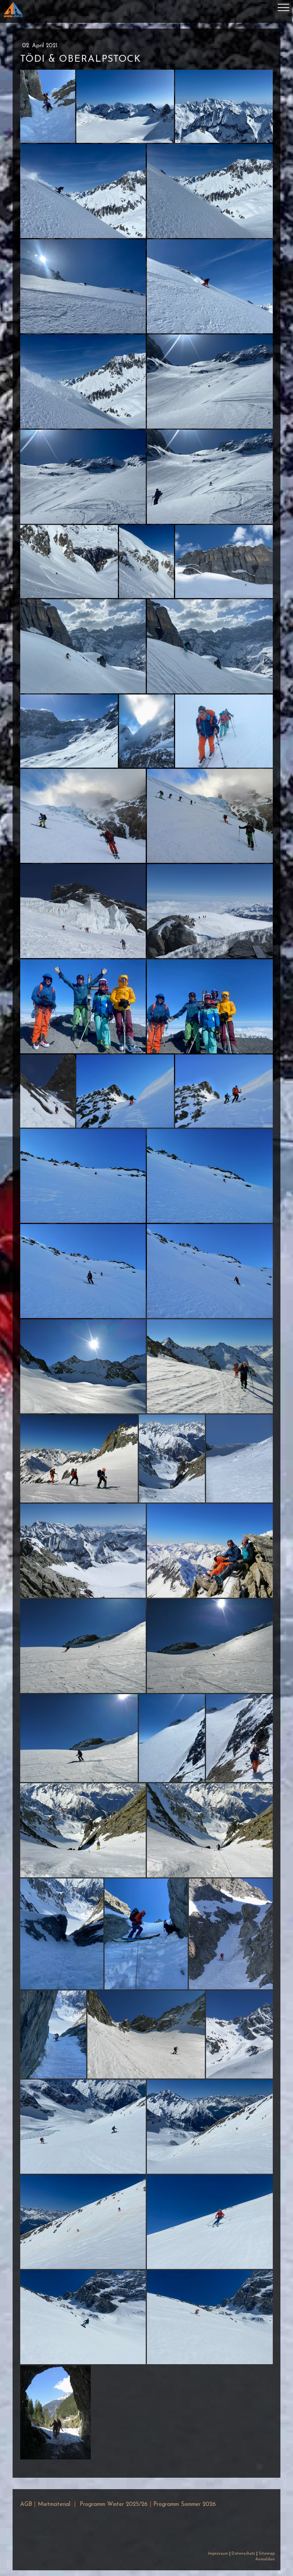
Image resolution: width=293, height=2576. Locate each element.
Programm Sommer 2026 (184, 2504)
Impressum (218, 2554)
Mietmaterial (54, 2504)
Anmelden (265, 2559)
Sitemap (267, 2554)
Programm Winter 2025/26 (114, 2504)
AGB (26, 2504)
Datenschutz (243, 2554)
